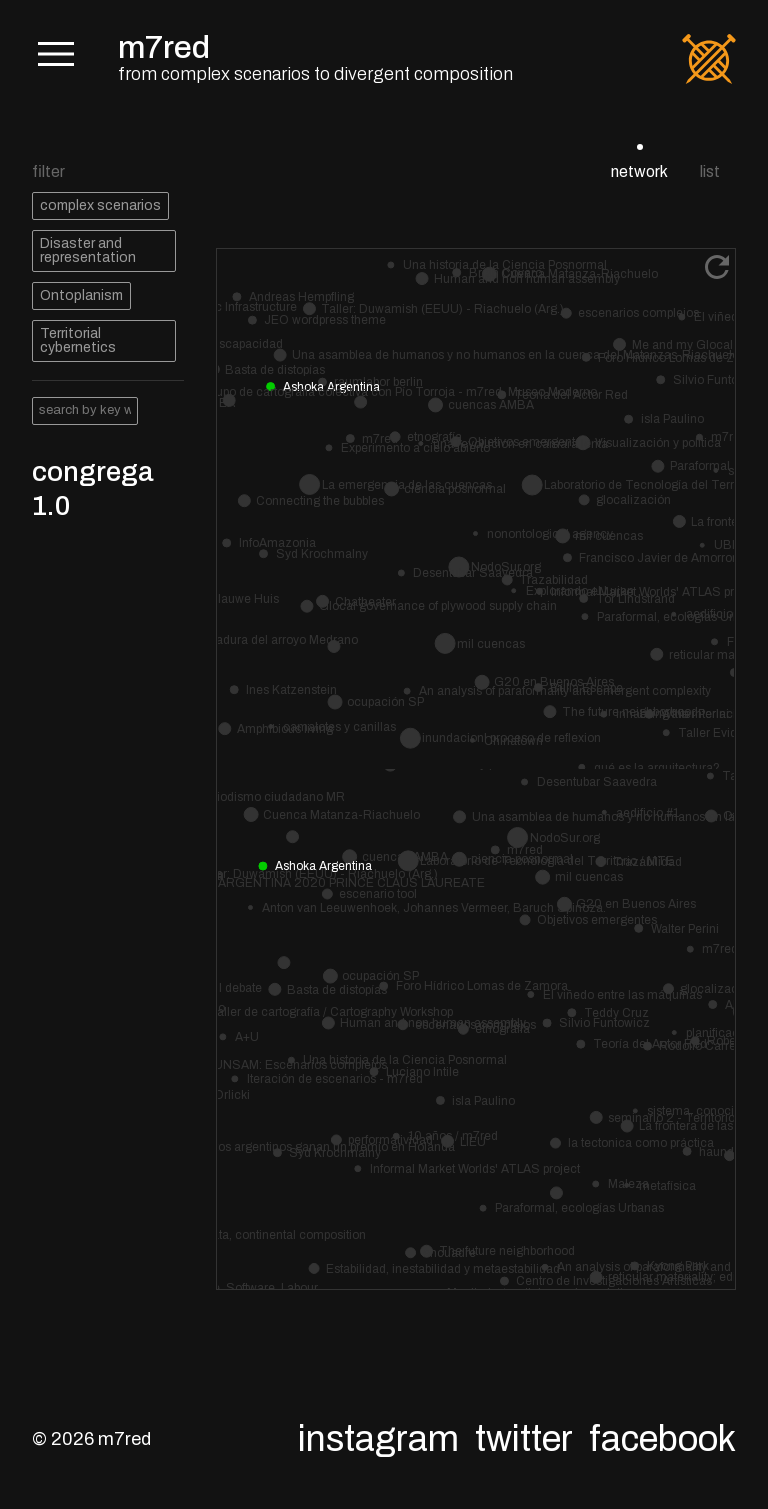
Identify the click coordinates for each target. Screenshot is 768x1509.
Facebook (662, 1439)
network (639, 171)
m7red (164, 47)
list (710, 171)
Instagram (378, 1439)
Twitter (524, 1439)
